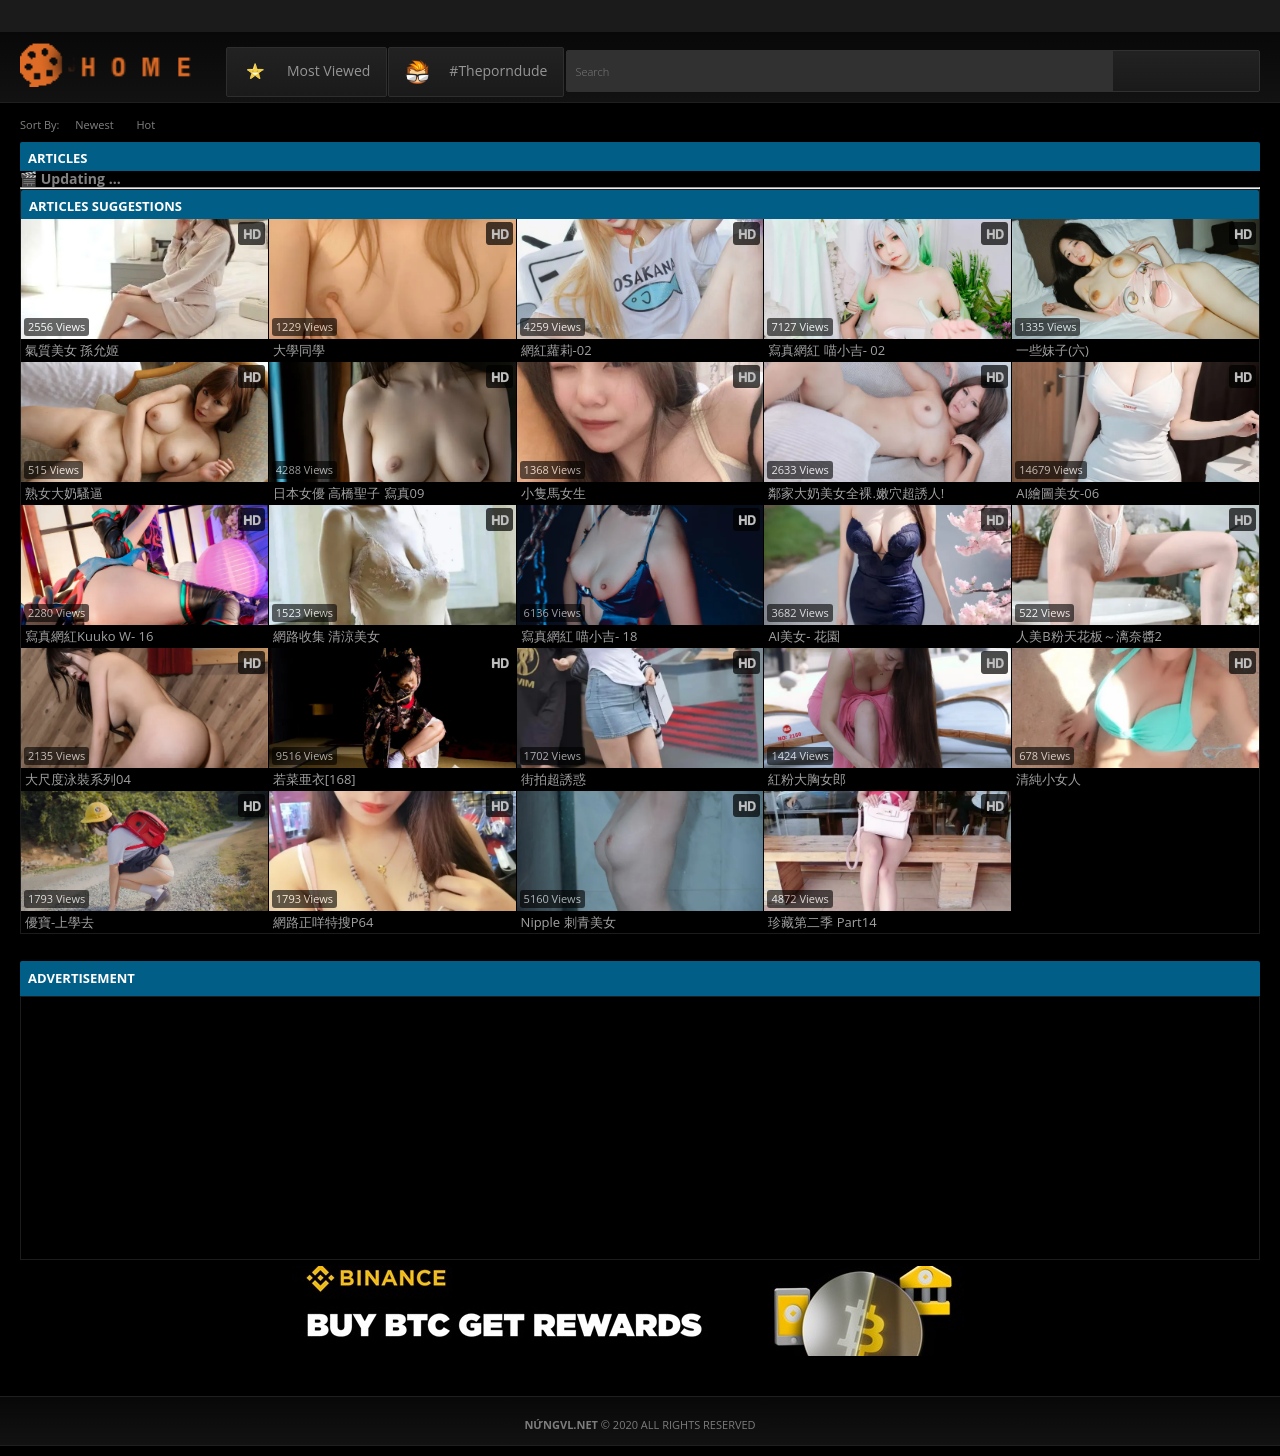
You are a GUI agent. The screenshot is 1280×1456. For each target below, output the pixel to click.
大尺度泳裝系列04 (78, 779)
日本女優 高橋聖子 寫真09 (349, 493)
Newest (95, 124)
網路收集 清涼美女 (326, 636)
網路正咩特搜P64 (323, 922)
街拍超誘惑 (553, 779)
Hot (149, 124)
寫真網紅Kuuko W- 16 (89, 636)
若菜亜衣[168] (314, 779)
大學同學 (299, 350)
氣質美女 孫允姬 (72, 350)
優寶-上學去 (59, 922)
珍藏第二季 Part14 (822, 922)
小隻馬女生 (553, 493)
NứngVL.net (106, 64)
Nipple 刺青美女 (568, 922)
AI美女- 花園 (803, 636)
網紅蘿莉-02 (556, 350)
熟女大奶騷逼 (64, 493)
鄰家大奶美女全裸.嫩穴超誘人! (856, 493)
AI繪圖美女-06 (1057, 493)
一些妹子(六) (1052, 350)
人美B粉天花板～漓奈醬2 (1089, 636)
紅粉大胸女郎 (807, 779)
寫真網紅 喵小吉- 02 (826, 350)
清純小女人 (1048, 779)
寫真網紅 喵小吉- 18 (579, 636)
